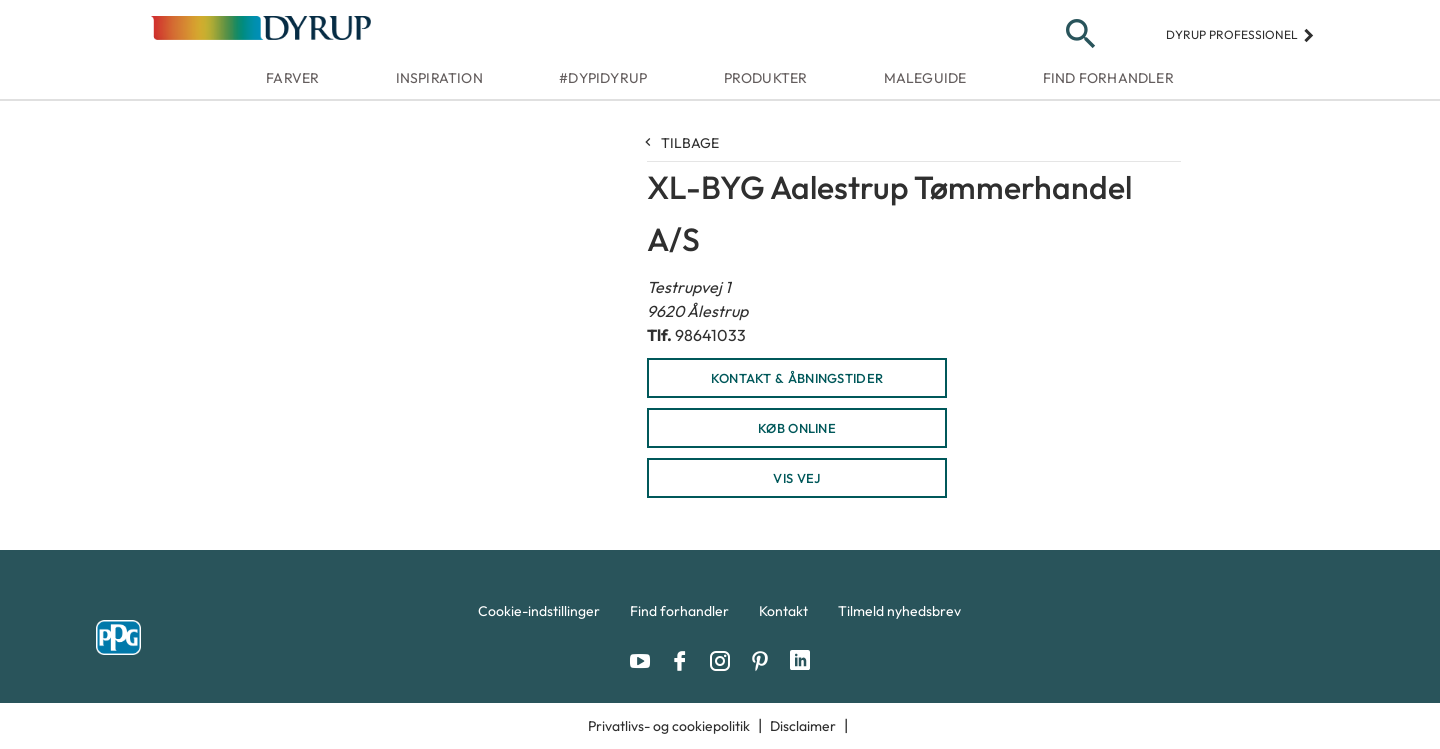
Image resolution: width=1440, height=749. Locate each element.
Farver (292, 78)
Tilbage (683, 143)
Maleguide (925, 78)
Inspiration (439, 78)
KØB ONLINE (797, 428)
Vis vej (796, 478)
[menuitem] (539, 616)
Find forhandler (1108, 78)
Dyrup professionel (1240, 34)
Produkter (766, 78)
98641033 (710, 335)
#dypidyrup (603, 78)
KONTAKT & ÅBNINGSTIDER (797, 378)
